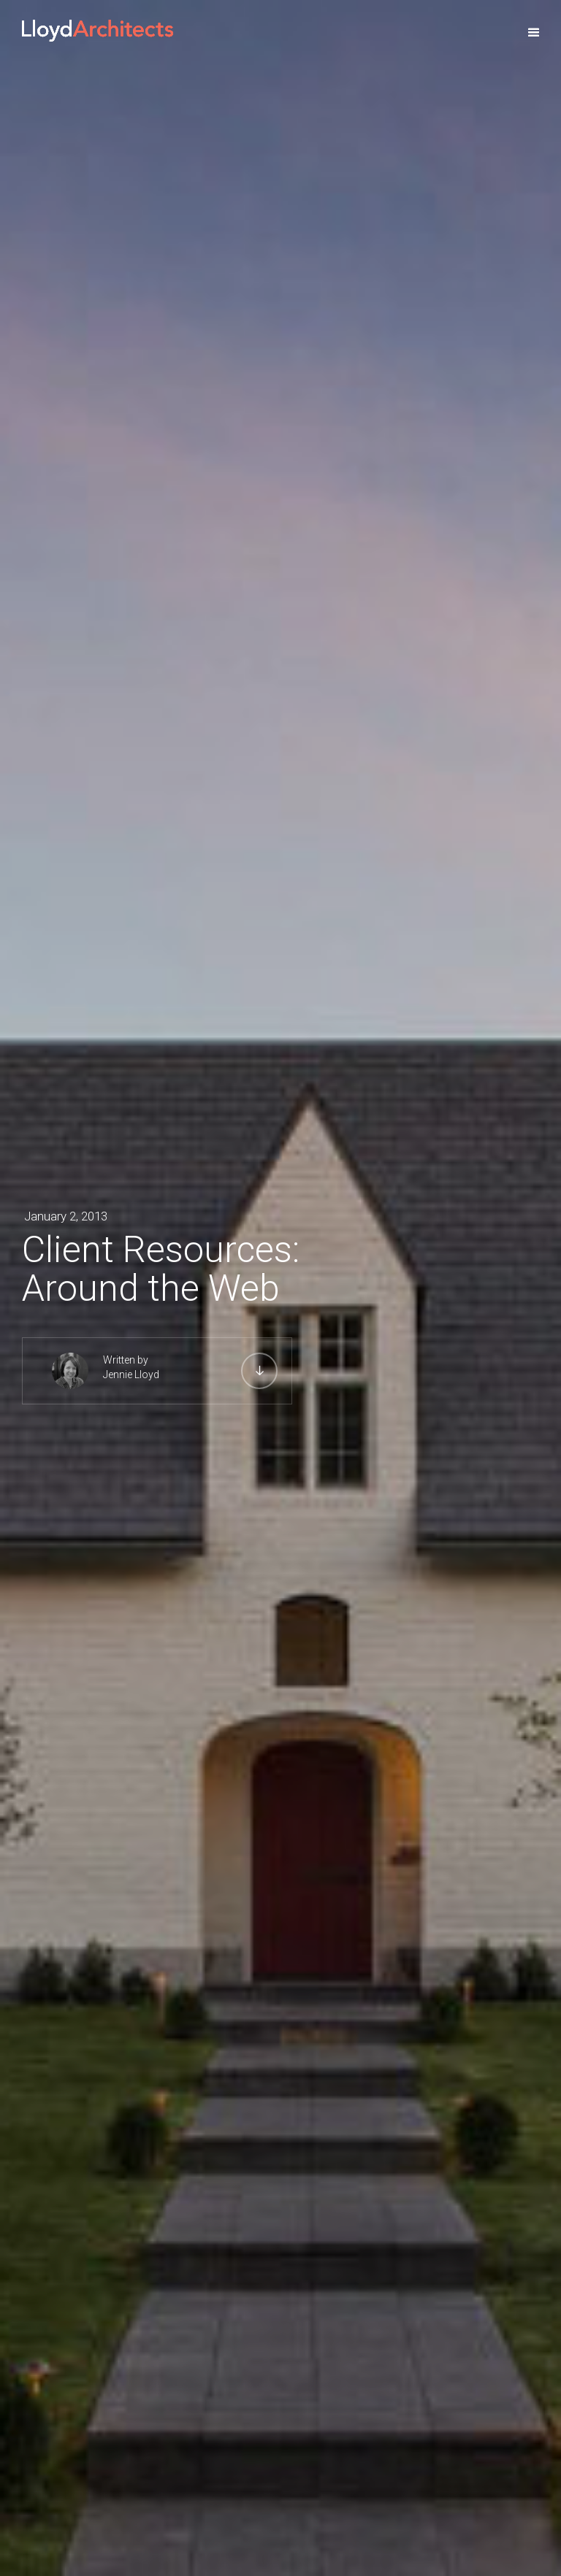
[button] (534, 33)
